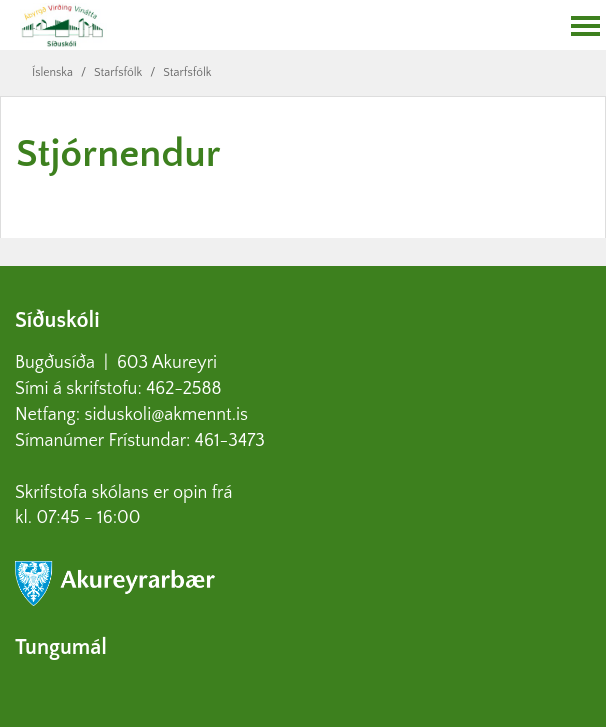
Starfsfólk (118, 72)
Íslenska (52, 72)
